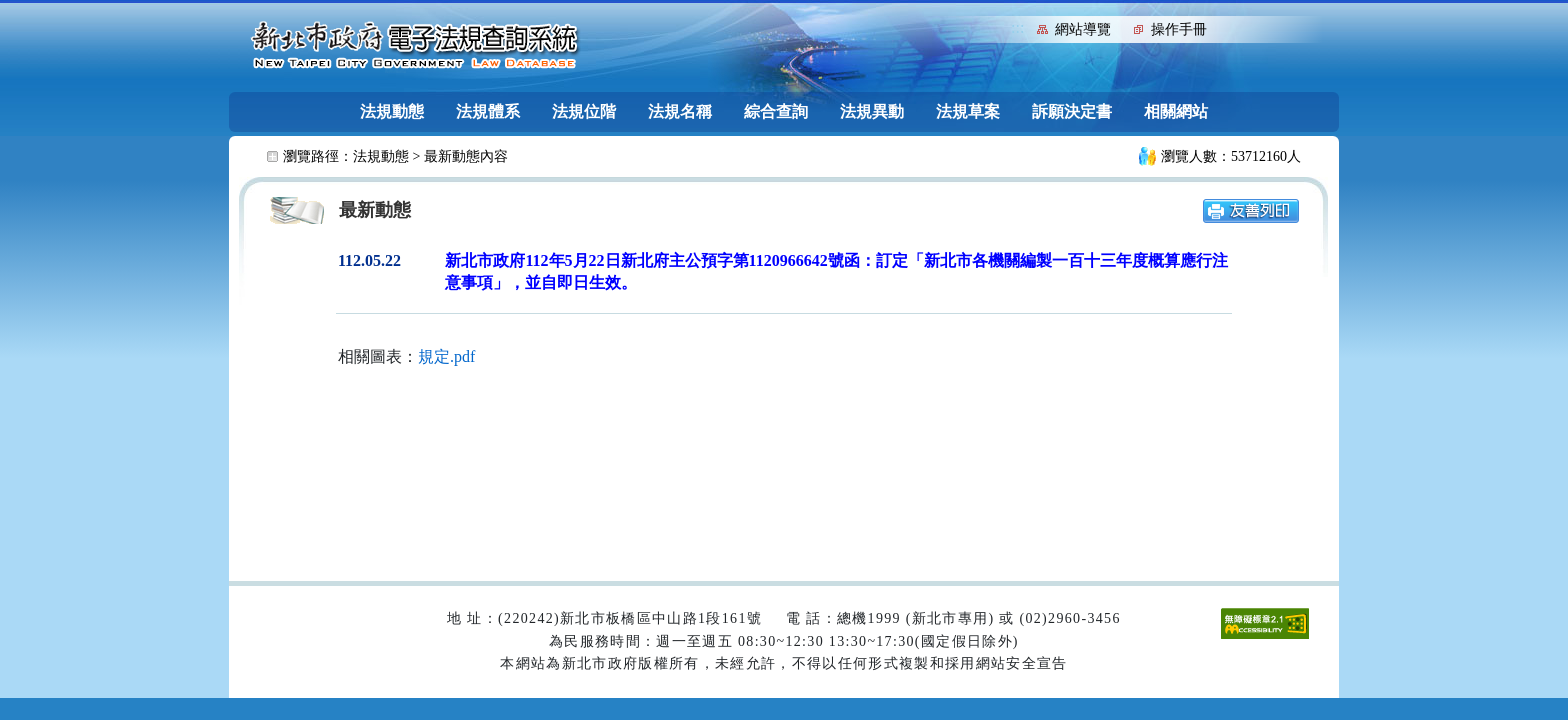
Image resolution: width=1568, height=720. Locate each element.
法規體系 (488, 111)
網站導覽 (1083, 29)
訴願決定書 (1072, 111)
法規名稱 (680, 111)
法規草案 (968, 111)
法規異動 (872, 111)
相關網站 (1176, 111)
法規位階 (584, 111)
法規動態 (392, 111)
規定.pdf (446, 356)
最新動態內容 (466, 156)
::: (1017, 27)
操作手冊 (1179, 29)
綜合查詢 (776, 111)
